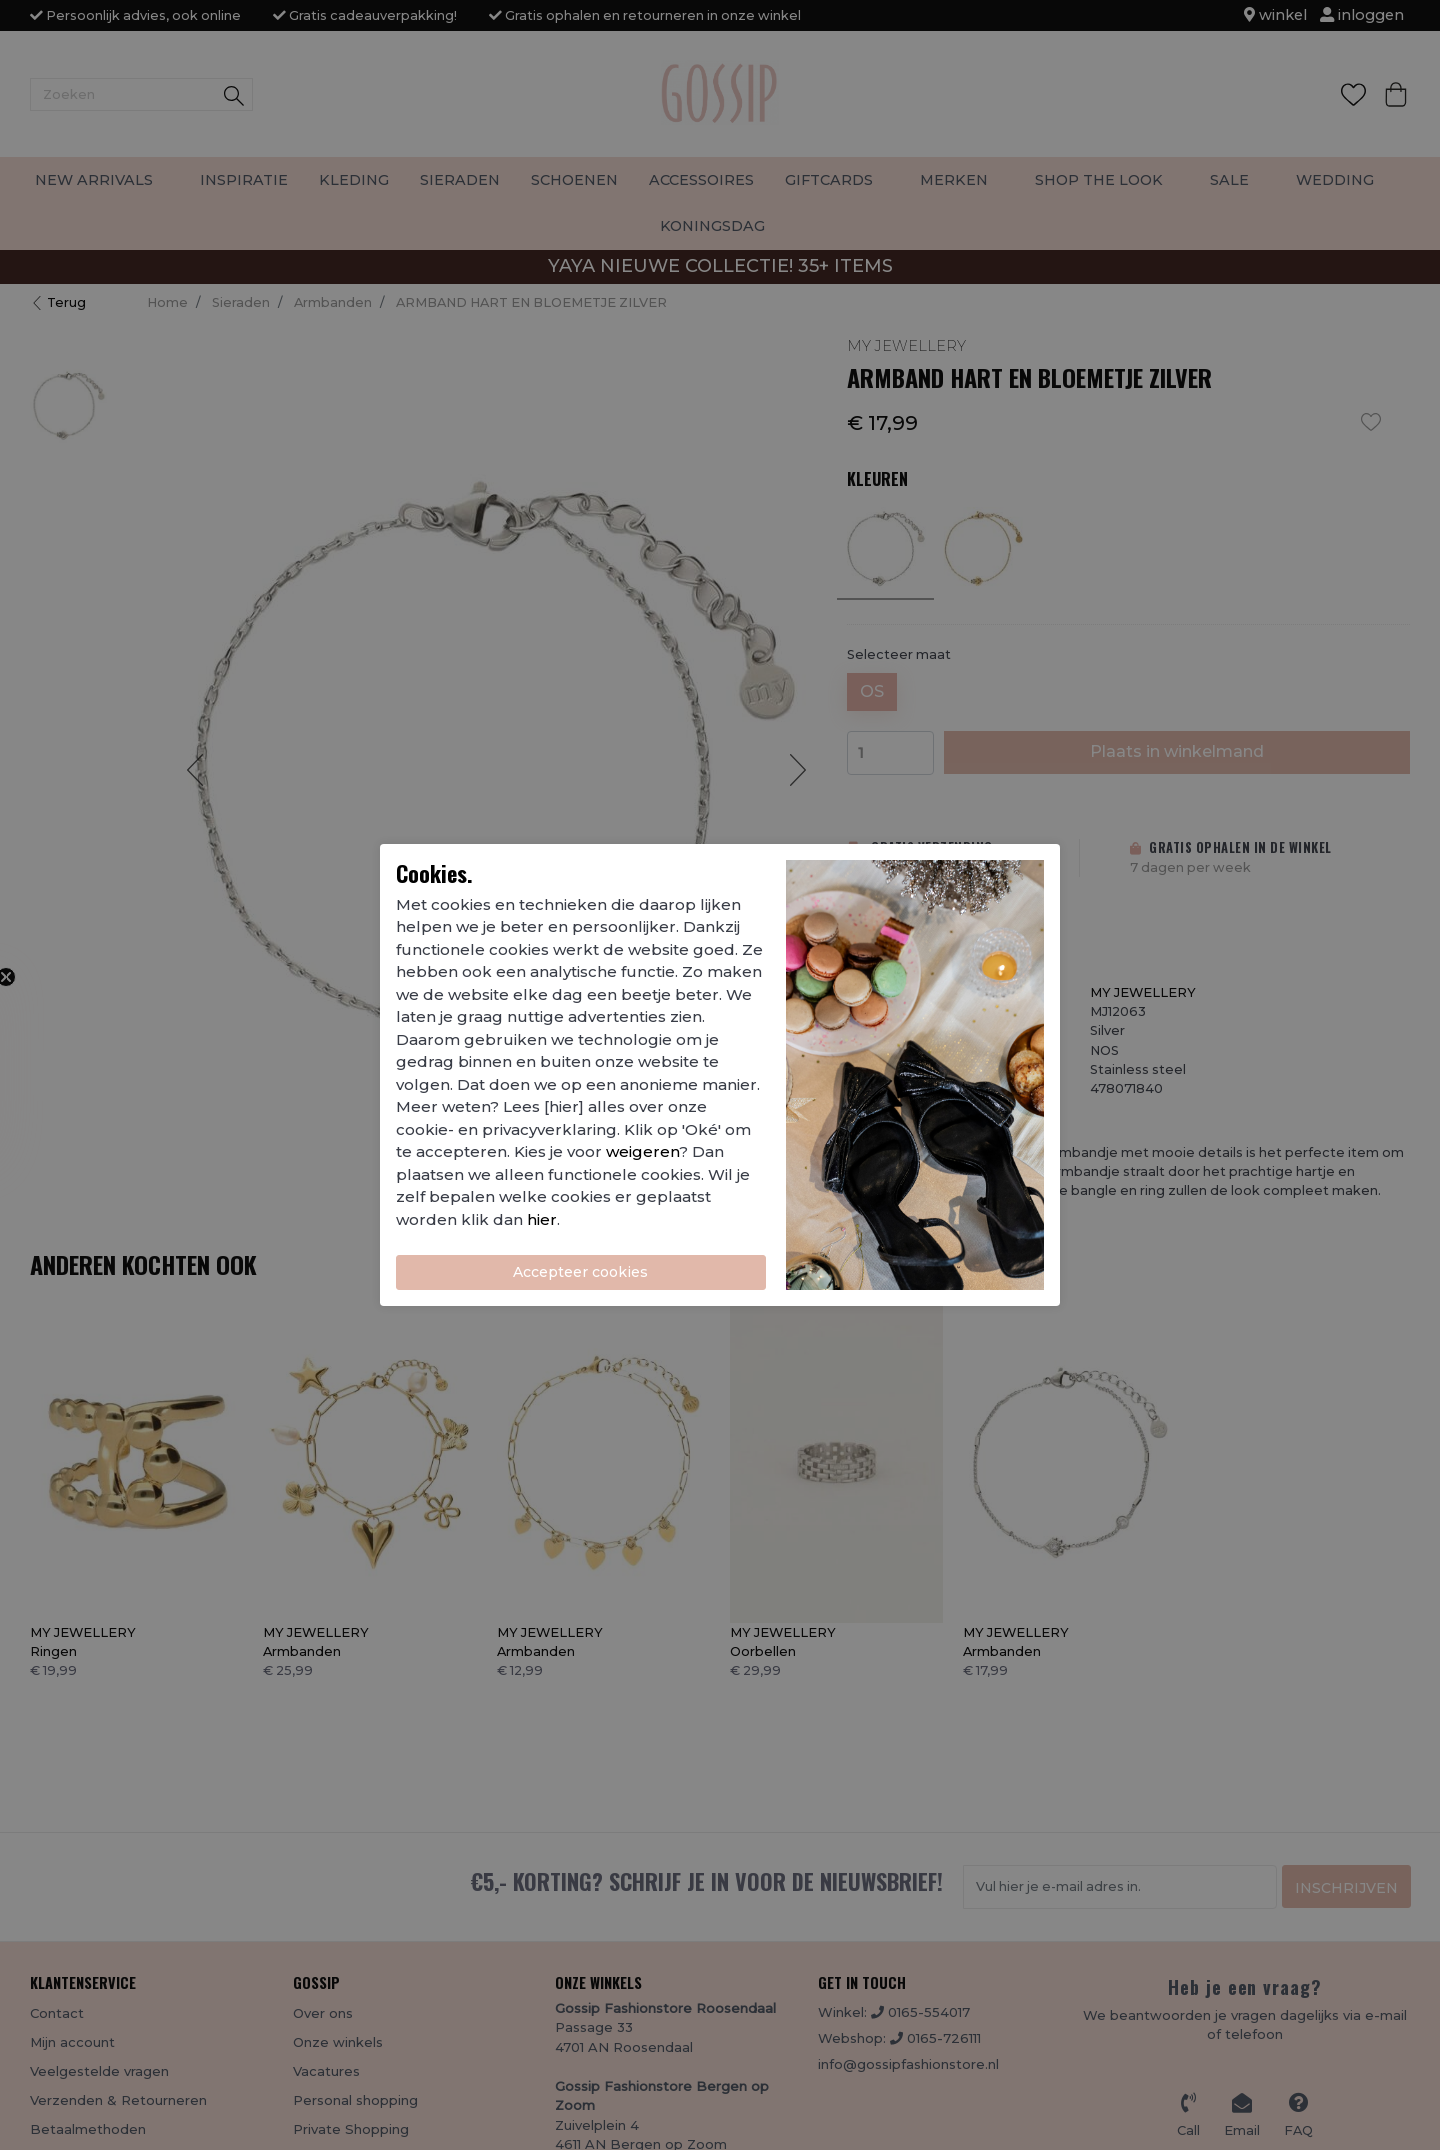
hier (542, 1219)
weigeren (642, 1151)
